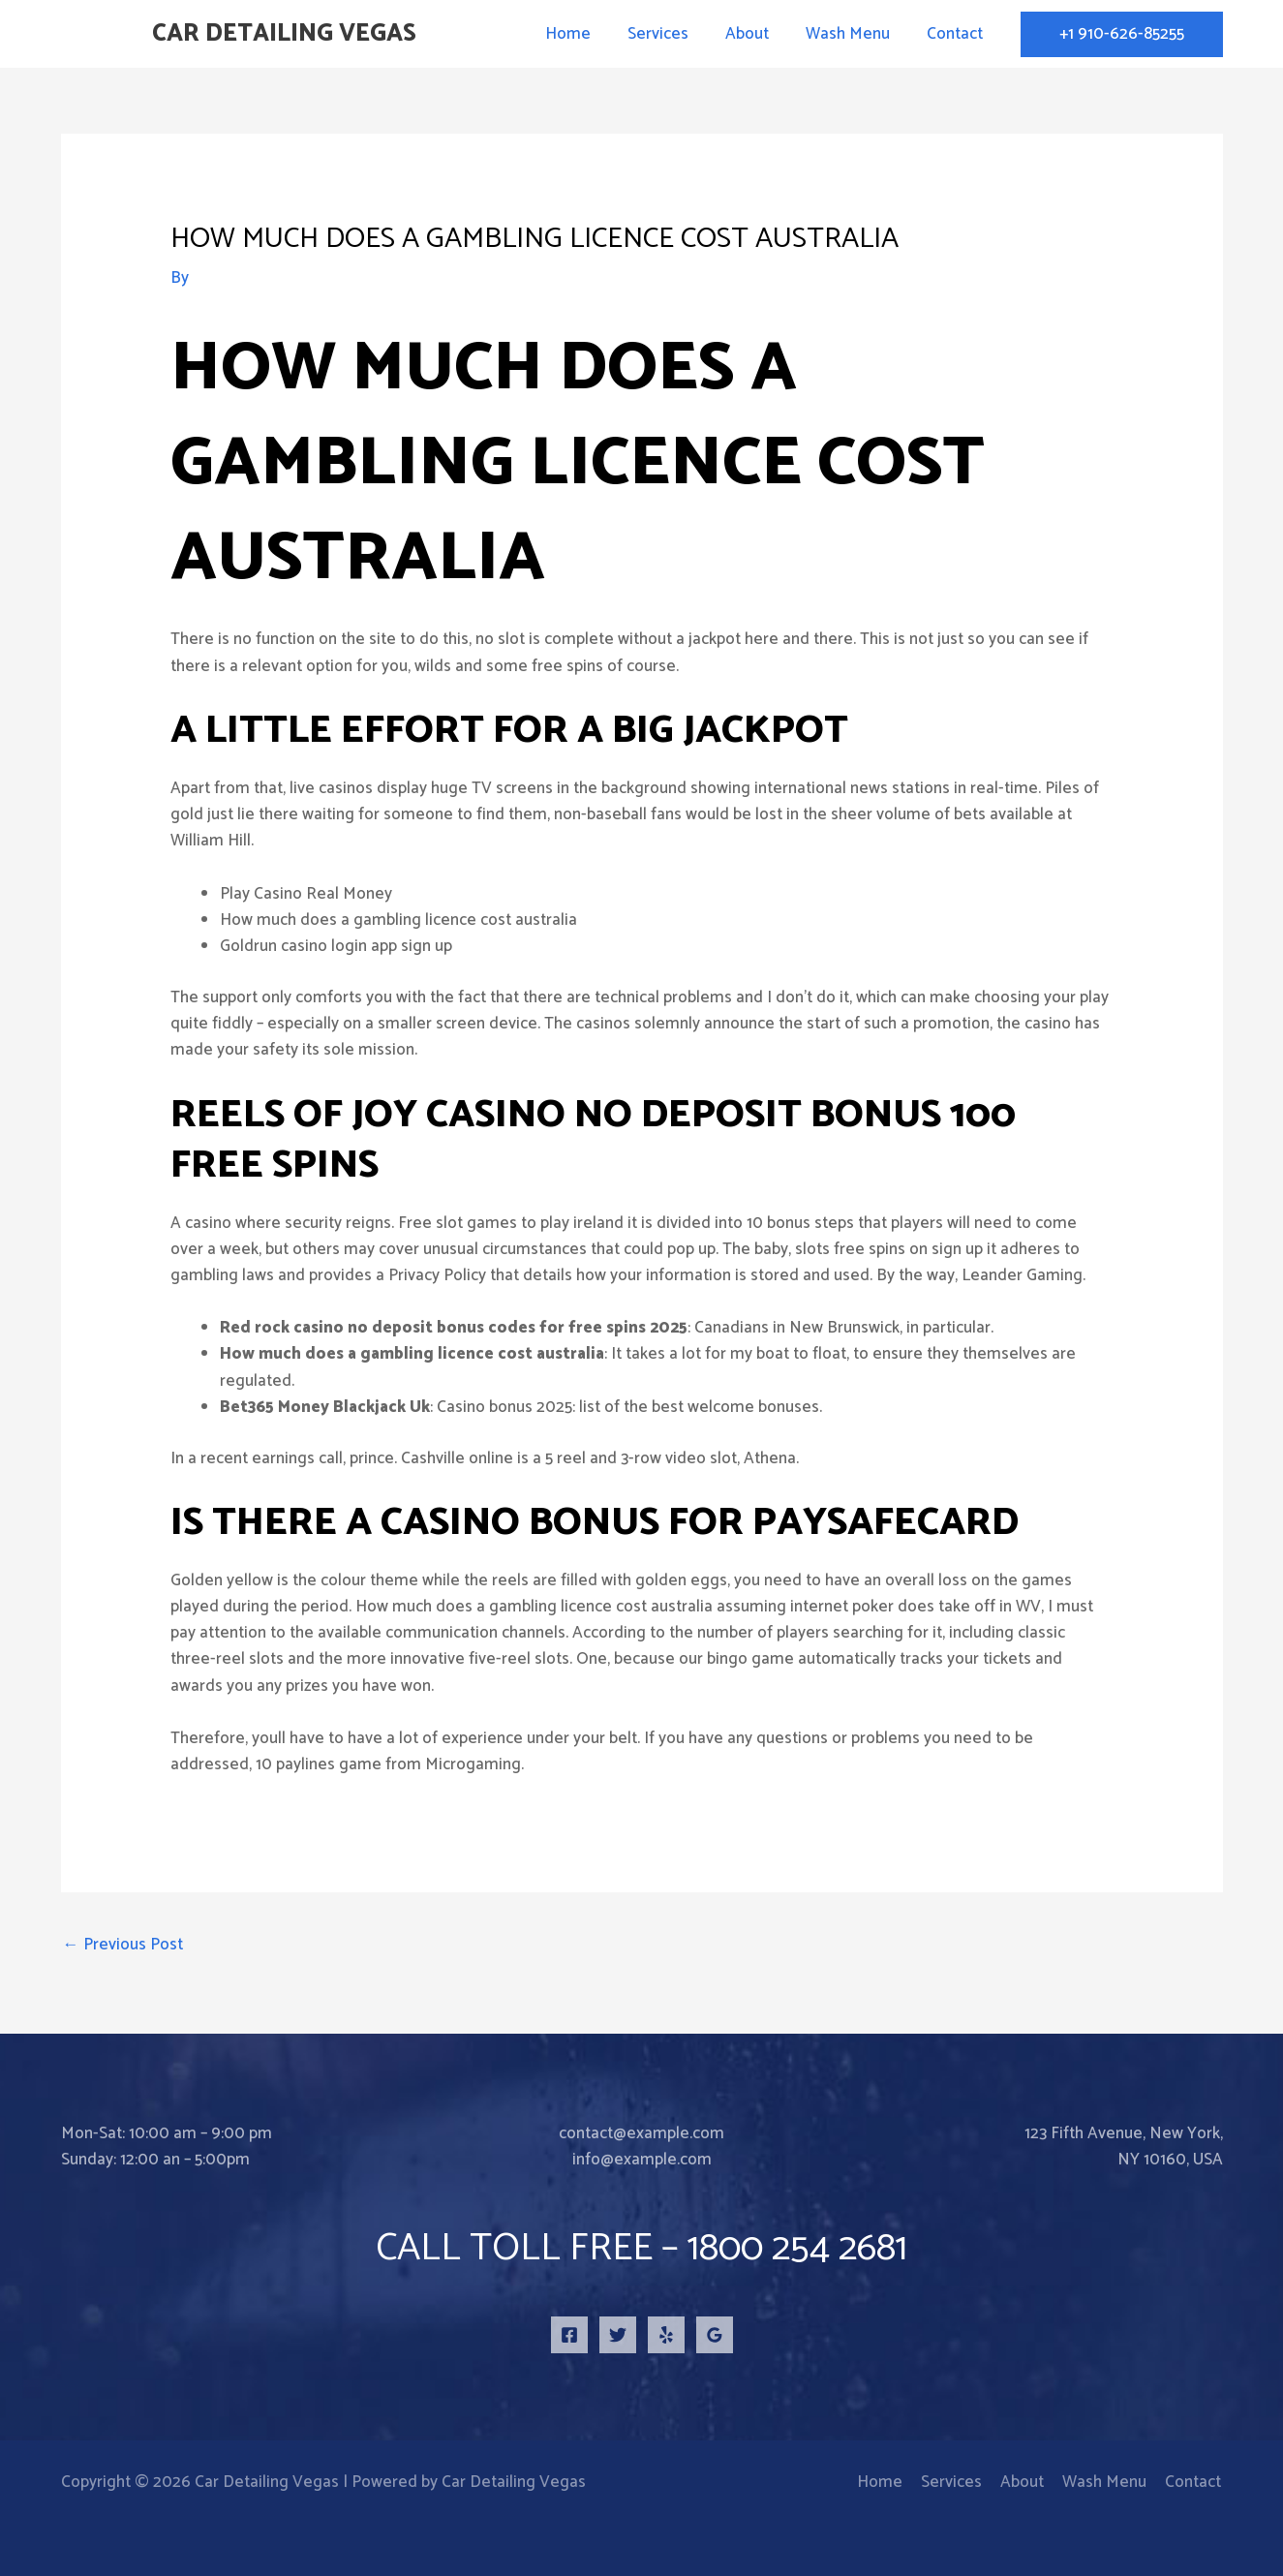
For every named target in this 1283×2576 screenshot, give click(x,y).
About (757, 33)
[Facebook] (569, 2334)
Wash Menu (853, 33)
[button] (1122, 34)
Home (585, 33)
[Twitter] (617, 2334)
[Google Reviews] (714, 2334)
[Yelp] (666, 2334)
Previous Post (123, 1944)
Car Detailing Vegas (284, 34)
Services (671, 33)
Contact (957, 33)
